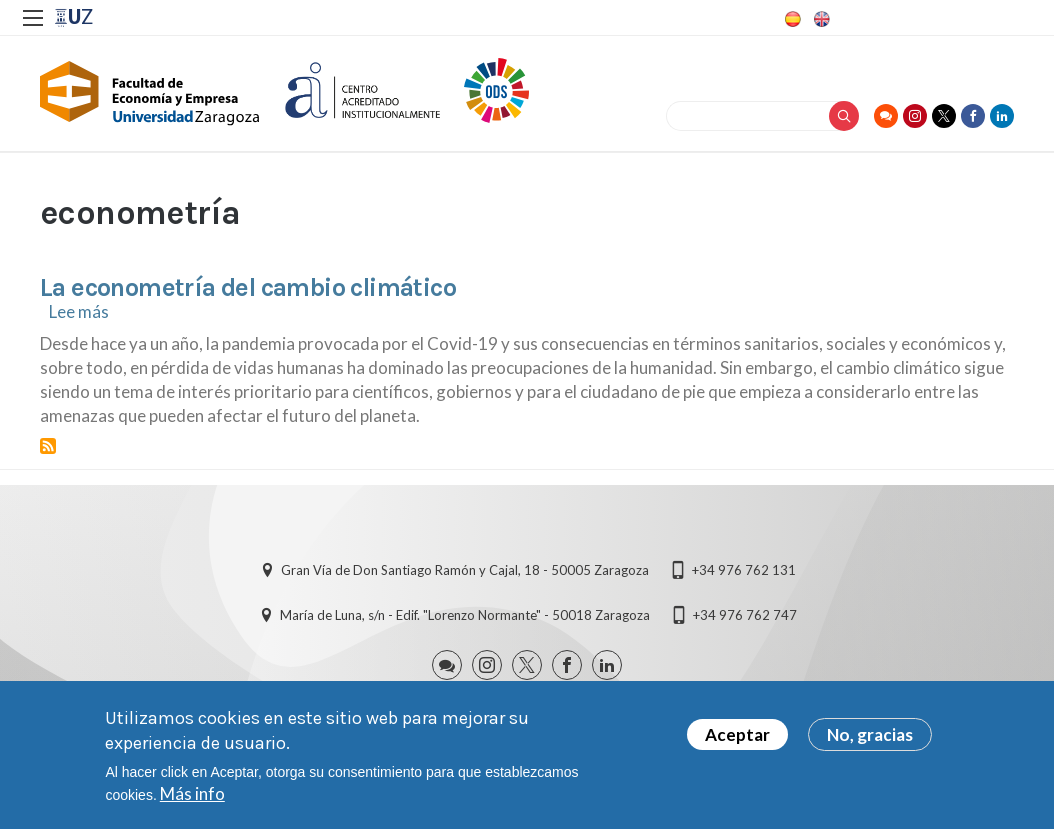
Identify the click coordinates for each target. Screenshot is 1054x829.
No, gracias (870, 738)
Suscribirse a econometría (48, 446)
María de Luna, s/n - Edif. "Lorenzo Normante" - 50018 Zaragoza (465, 615)
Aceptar (737, 738)
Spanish (791, 19)
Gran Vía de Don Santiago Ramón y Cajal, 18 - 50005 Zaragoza (465, 570)
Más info (192, 797)
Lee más (79, 311)
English (820, 19)
